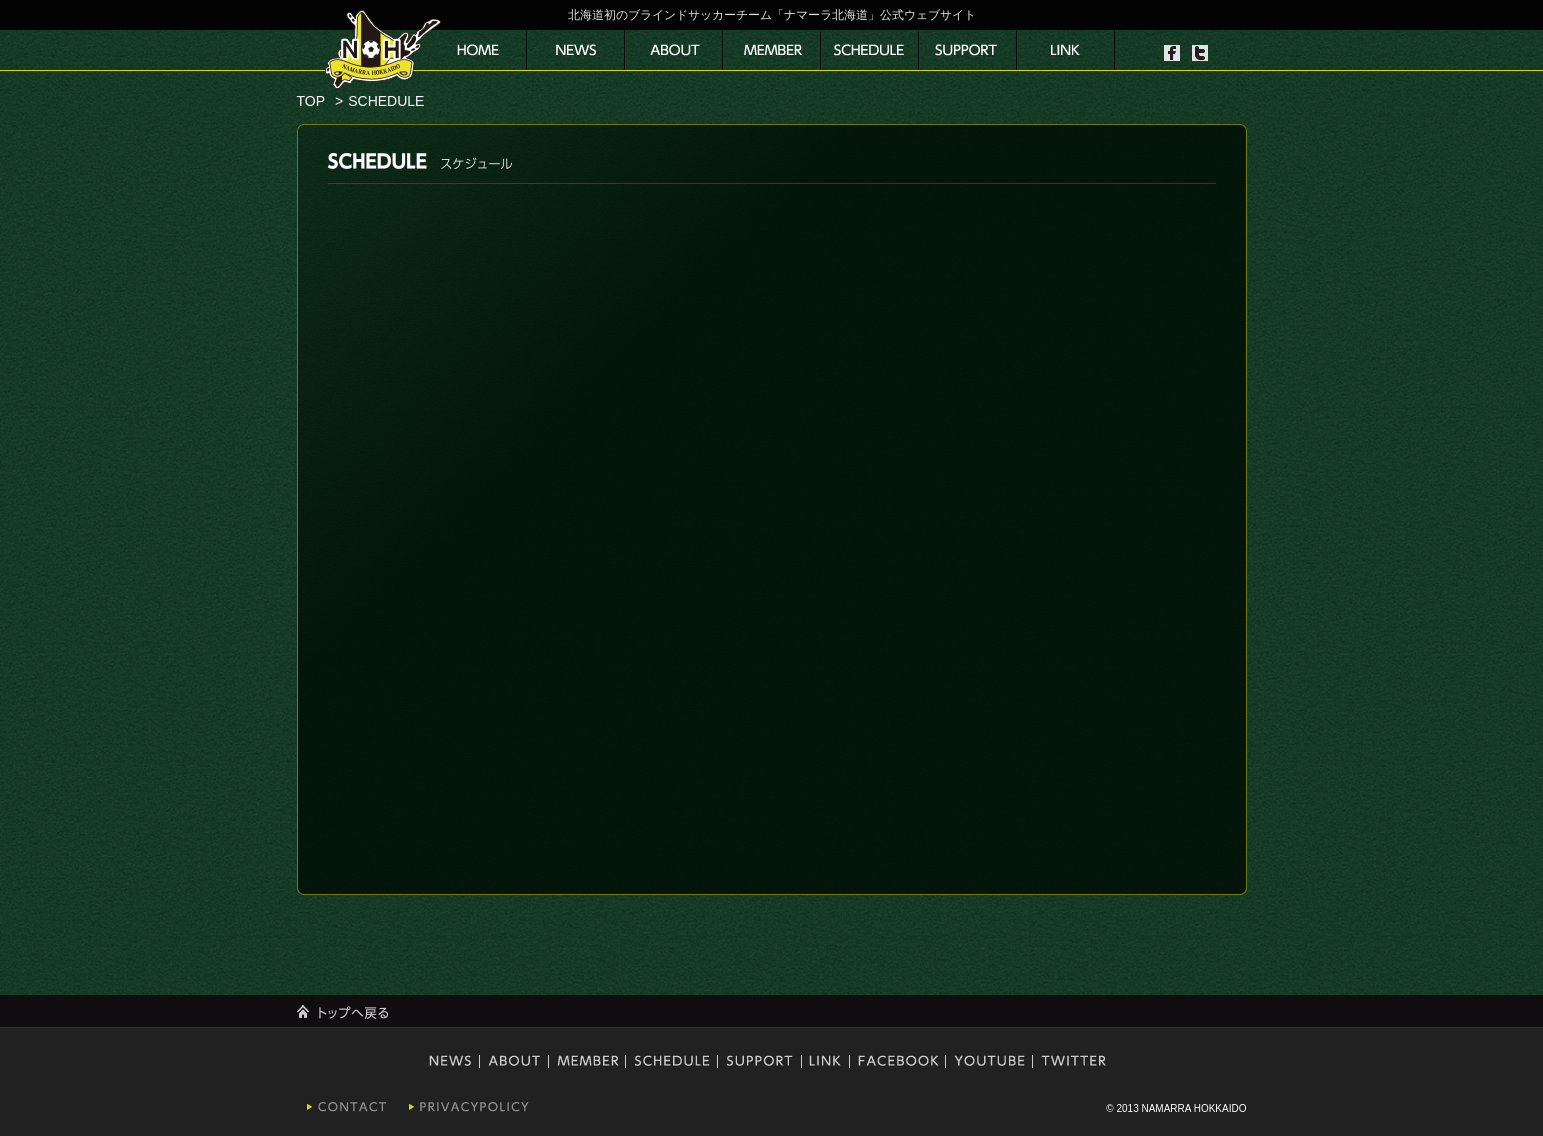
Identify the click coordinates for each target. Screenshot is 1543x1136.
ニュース (576, 50)
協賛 (968, 50)
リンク (1066, 50)
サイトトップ (478, 50)
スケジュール (870, 50)
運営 (674, 50)
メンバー (772, 50)
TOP (311, 101)
